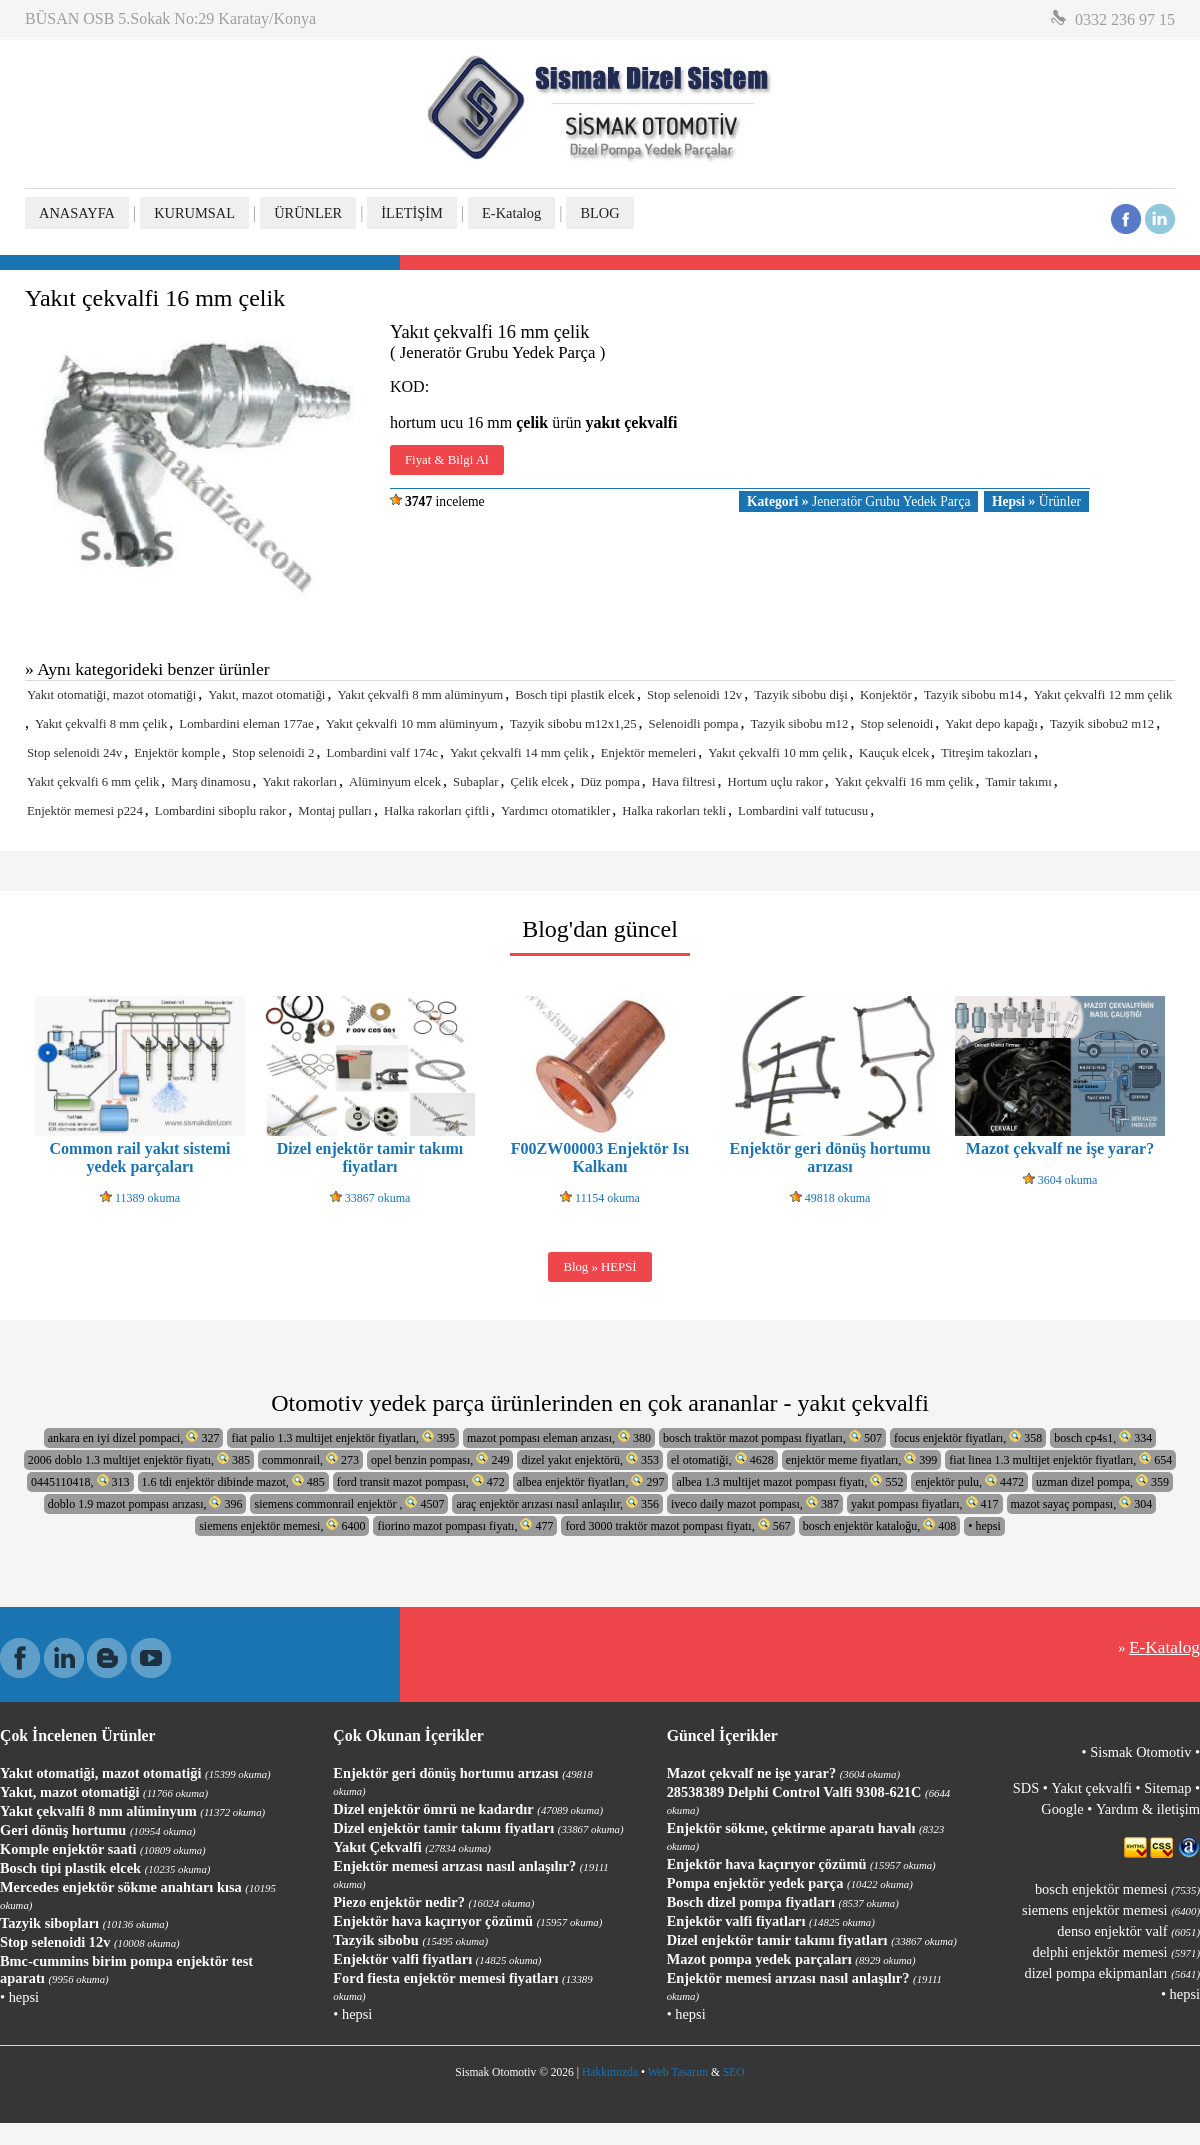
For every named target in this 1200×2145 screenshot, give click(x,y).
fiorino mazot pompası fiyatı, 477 (465, 1525)
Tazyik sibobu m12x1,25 (573, 724)
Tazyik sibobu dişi (801, 695)
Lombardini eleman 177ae (246, 724)
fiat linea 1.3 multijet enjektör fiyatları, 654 (1060, 1459)
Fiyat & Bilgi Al (447, 460)
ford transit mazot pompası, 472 (421, 1481)
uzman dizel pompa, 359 (1102, 1481)
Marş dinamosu (210, 782)
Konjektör (886, 695)
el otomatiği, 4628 (722, 1459)
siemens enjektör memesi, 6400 (282, 1525)
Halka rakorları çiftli (436, 811)
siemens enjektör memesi (1111, 1910)
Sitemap (1167, 1788)
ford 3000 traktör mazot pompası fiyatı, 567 (677, 1525)
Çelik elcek (540, 782)
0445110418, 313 (80, 1481)
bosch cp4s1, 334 (1103, 1437)
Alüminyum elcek (395, 782)
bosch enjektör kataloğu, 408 (880, 1525)
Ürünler (1036, 501)
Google (1062, 1809)
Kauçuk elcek (894, 753)
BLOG (599, 213)
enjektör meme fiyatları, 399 (862, 1459)
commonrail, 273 (310, 1459)
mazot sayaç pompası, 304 (1082, 1503)
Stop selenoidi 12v (694, 695)
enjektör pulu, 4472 (969, 1481)
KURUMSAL (194, 213)
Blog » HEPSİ (599, 1267)
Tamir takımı (1018, 782)
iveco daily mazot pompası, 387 (755, 1503)
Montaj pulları (335, 811)
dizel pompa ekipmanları (1112, 1973)
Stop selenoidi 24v (74, 753)
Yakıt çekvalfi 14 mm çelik (519, 753)
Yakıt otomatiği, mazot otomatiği (111, 695)
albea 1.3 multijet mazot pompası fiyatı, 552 (789, 1481)
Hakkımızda (610, 2072)
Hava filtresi (684, 782)
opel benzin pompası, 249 (440, 1459)
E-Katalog (511, 213)
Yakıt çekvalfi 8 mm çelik (101, 724)
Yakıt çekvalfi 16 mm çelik (904, 782)
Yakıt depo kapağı (991, 724)
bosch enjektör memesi (1117, 1889)
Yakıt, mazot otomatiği (266, 695)
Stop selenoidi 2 (273, 753)
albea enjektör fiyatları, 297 (591, 1481)
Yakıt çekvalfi (1091, 1788)
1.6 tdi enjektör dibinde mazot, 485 (233, 1481)
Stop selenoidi (896, 724)
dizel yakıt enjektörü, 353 (590, 1459)
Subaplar (476, 782)
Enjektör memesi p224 (85, 811)
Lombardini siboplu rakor (221, 811)
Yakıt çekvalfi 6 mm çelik (93, 782)
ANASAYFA (77, 213)
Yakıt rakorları (300, 782)
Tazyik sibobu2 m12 (1102, 724)
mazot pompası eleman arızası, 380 (559, 1437)
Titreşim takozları (986, 753)
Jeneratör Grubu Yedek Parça (858, 501)
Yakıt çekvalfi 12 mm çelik (1103, 695)
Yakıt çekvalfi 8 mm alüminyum (420, 695)
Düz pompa (609, 782)
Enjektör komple (177, 753)
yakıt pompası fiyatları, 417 (925, 1503)
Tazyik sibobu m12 (799, 724)
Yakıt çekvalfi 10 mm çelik (777, 753)
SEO (734, 2072)
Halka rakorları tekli (674, 811)
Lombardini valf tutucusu (803, 811)
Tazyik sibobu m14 (973, 695)
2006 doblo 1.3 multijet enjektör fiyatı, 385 (139, 1459)
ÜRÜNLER (308, 213)
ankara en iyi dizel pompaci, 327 (134, 1437)
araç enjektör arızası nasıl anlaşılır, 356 (557, 1503)
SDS (1026, 1788)
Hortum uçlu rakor (774, 782)
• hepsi (984, 1526)
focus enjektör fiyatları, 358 (968, 1437)
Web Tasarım (678, 2072)
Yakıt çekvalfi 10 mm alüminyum (412, 724)
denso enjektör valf (1128, 1931)
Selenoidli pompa (694, 724)
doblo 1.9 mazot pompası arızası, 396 (145, 1503)
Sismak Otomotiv (1140, 1752)
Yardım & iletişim (1148, 1809)
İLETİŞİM (412, 213)
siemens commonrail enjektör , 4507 (349, 1503)
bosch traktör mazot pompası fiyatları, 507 (772, 1437)
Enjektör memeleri (649, 753)
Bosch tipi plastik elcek (575, 695)
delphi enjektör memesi (1116, 1952)
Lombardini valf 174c (382, 753)
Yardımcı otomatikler (555, 811)
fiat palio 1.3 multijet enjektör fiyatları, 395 (343, 1437)
